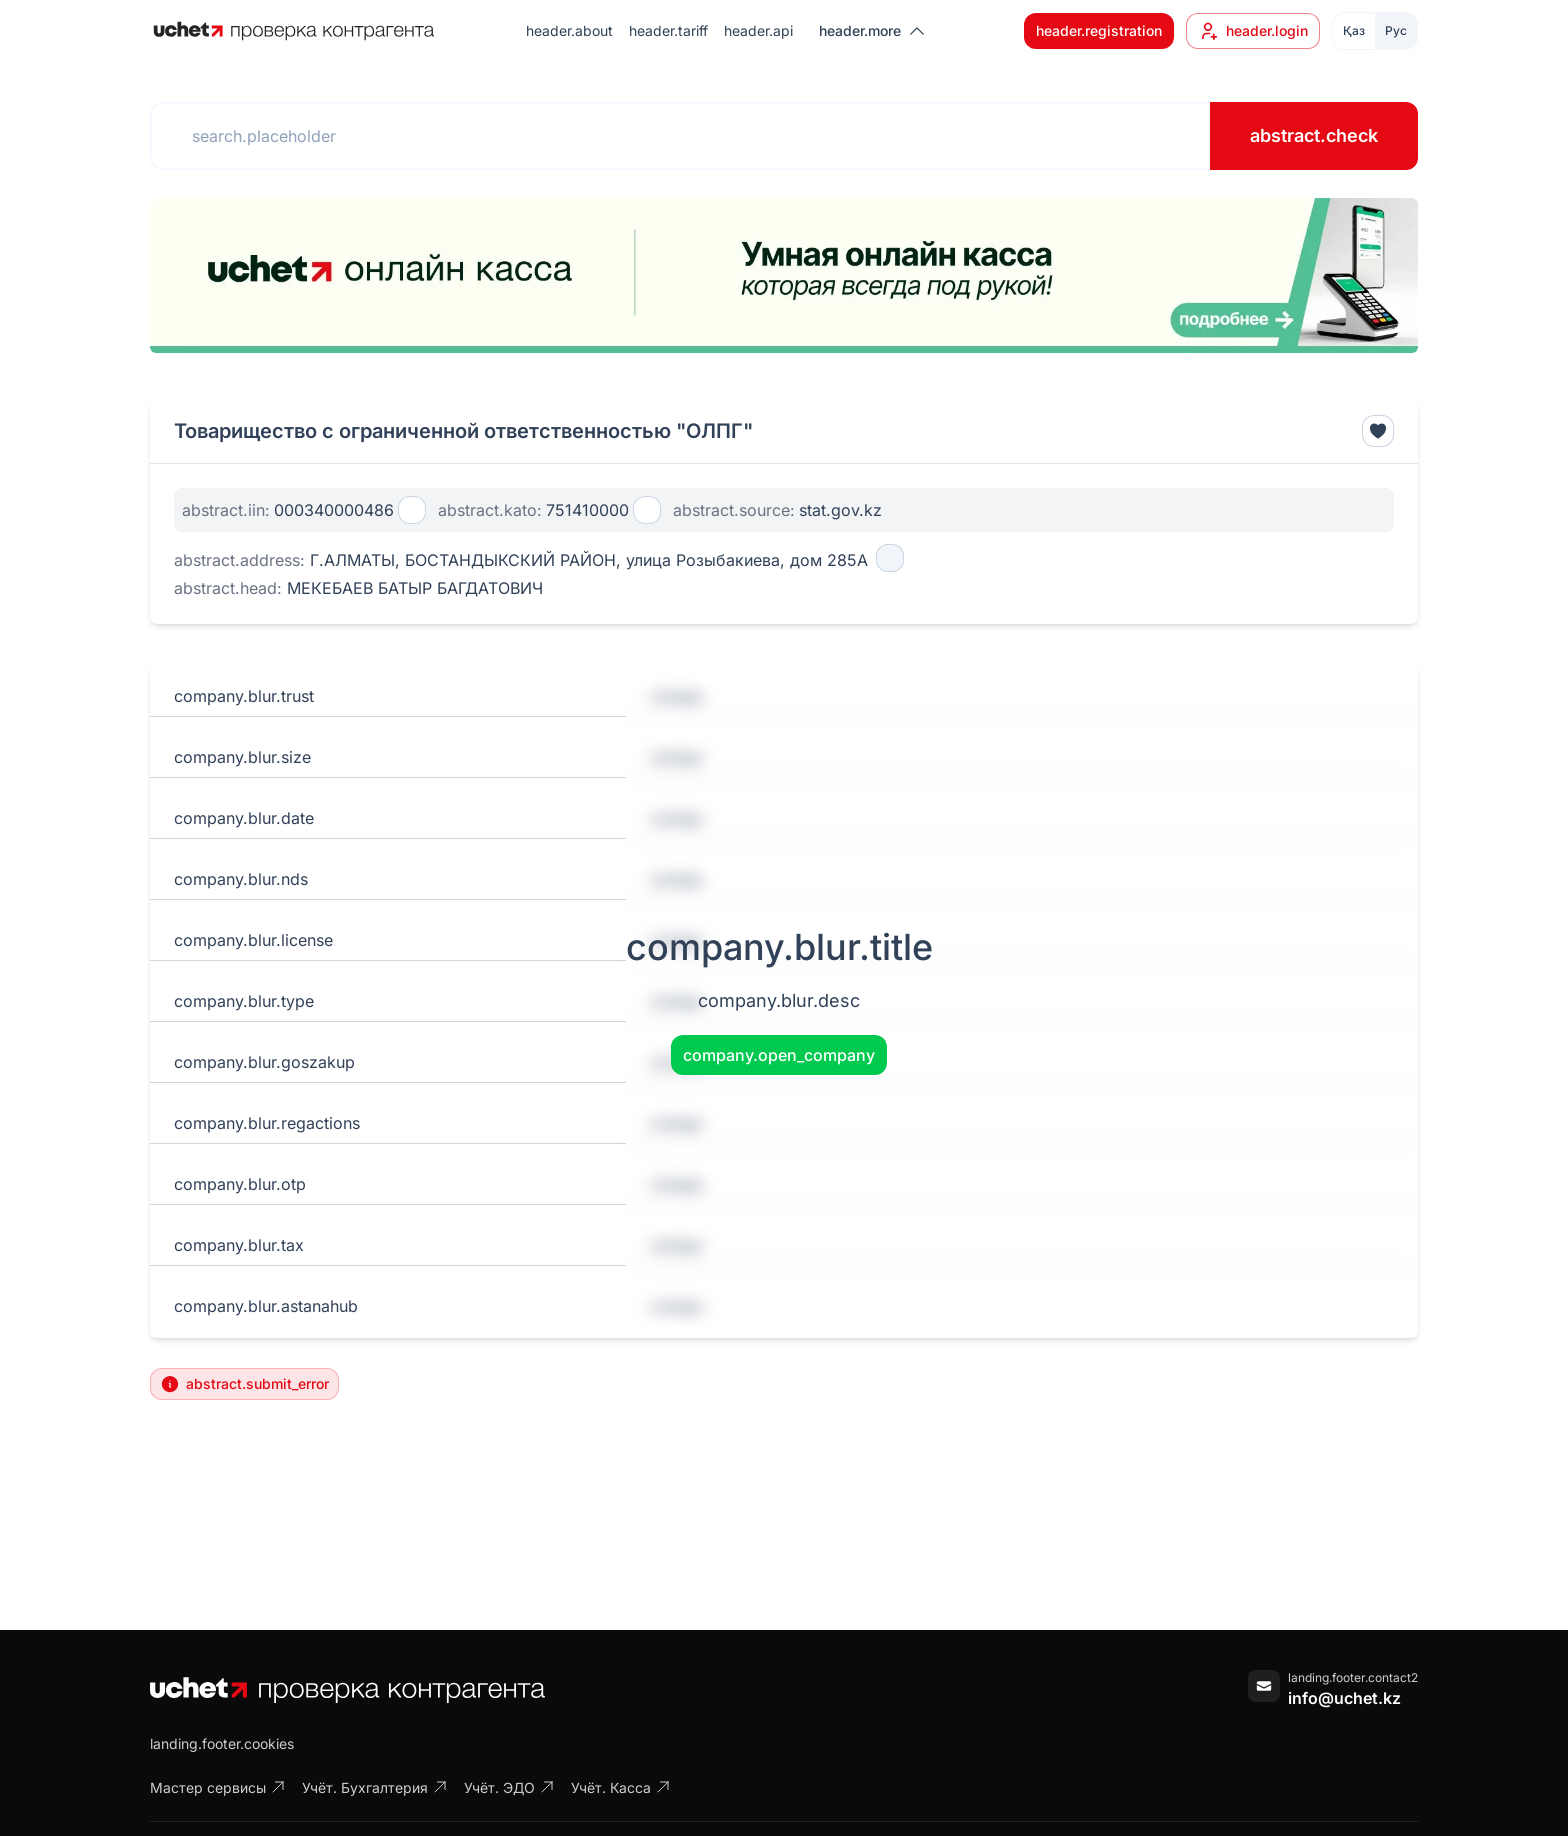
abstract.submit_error (244, 1384)
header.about (569, 30)
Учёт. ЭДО (509, 1787)
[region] (784, 275)
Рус (1396, 30)
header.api (758, 30)
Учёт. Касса (621, 1787)
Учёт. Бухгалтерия (375, 1787)
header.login (1253, 31)
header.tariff (668, 30)
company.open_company (779, 1055)
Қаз (1354, 30)
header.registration (1099, 30)
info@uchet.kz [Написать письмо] (1344, 1698)
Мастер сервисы (218, 1787)
